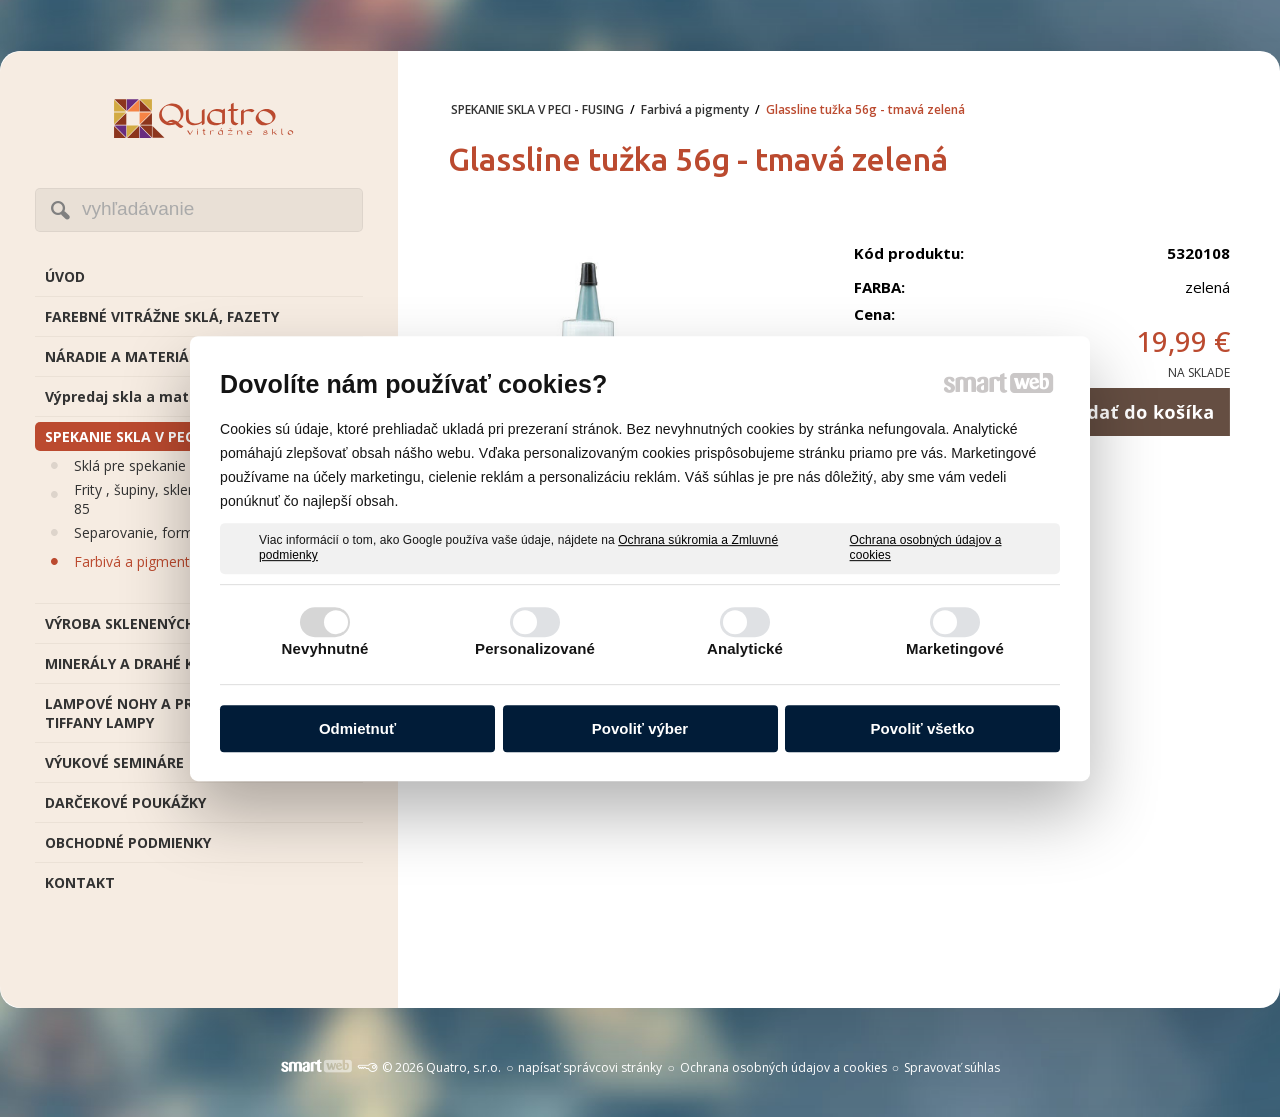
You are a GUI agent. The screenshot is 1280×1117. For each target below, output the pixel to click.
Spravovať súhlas (952, 1067)
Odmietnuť (357, 728)
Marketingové (955, 648)
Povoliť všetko (923, 728)
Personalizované (535, 648)
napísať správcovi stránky (590, 1067)
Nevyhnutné (325, 648)
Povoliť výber (640, 728)
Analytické (745, 648)
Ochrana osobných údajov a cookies (926, 548)
